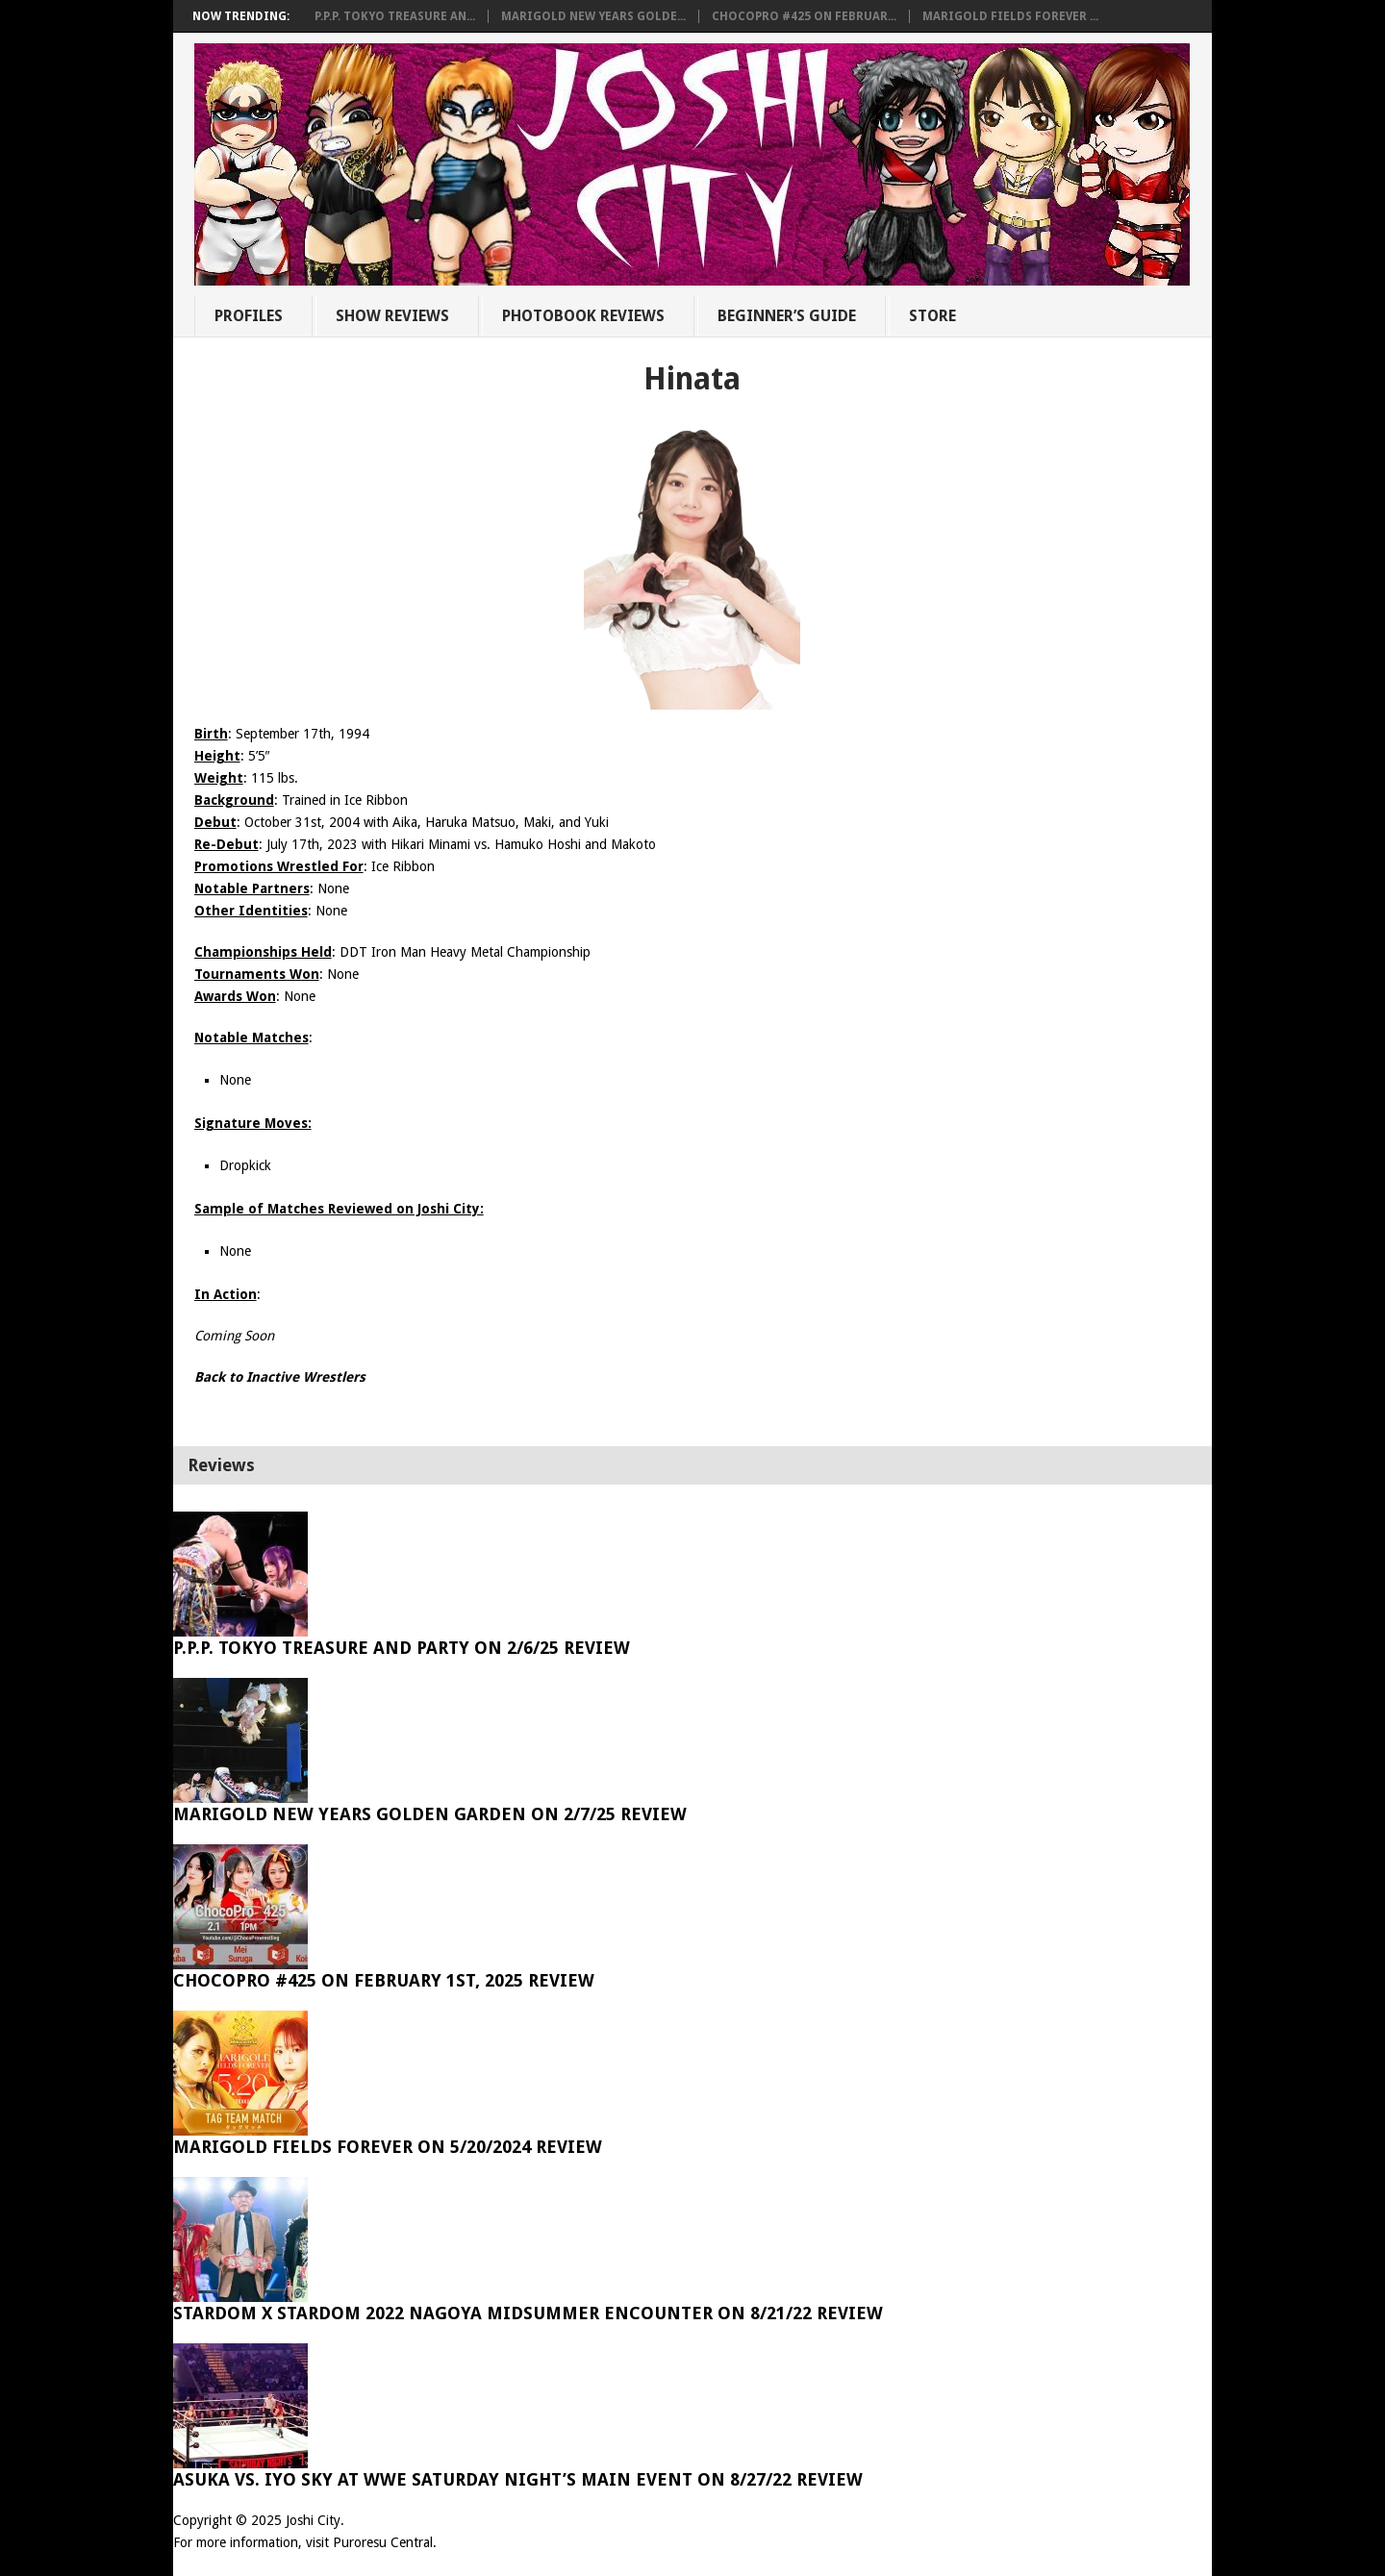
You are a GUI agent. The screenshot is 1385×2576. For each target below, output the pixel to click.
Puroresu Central (383, 2542)
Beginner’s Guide (787, 316)
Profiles (248, 316)
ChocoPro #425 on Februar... (804, 16)
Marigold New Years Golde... (593, 16)
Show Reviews (392, 316)
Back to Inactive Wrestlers (279, 1377)
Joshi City (313, 2520)
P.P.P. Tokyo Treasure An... (395, 16)
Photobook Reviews (583, 316)
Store (932, 316)
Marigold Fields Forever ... (1010, 16)
